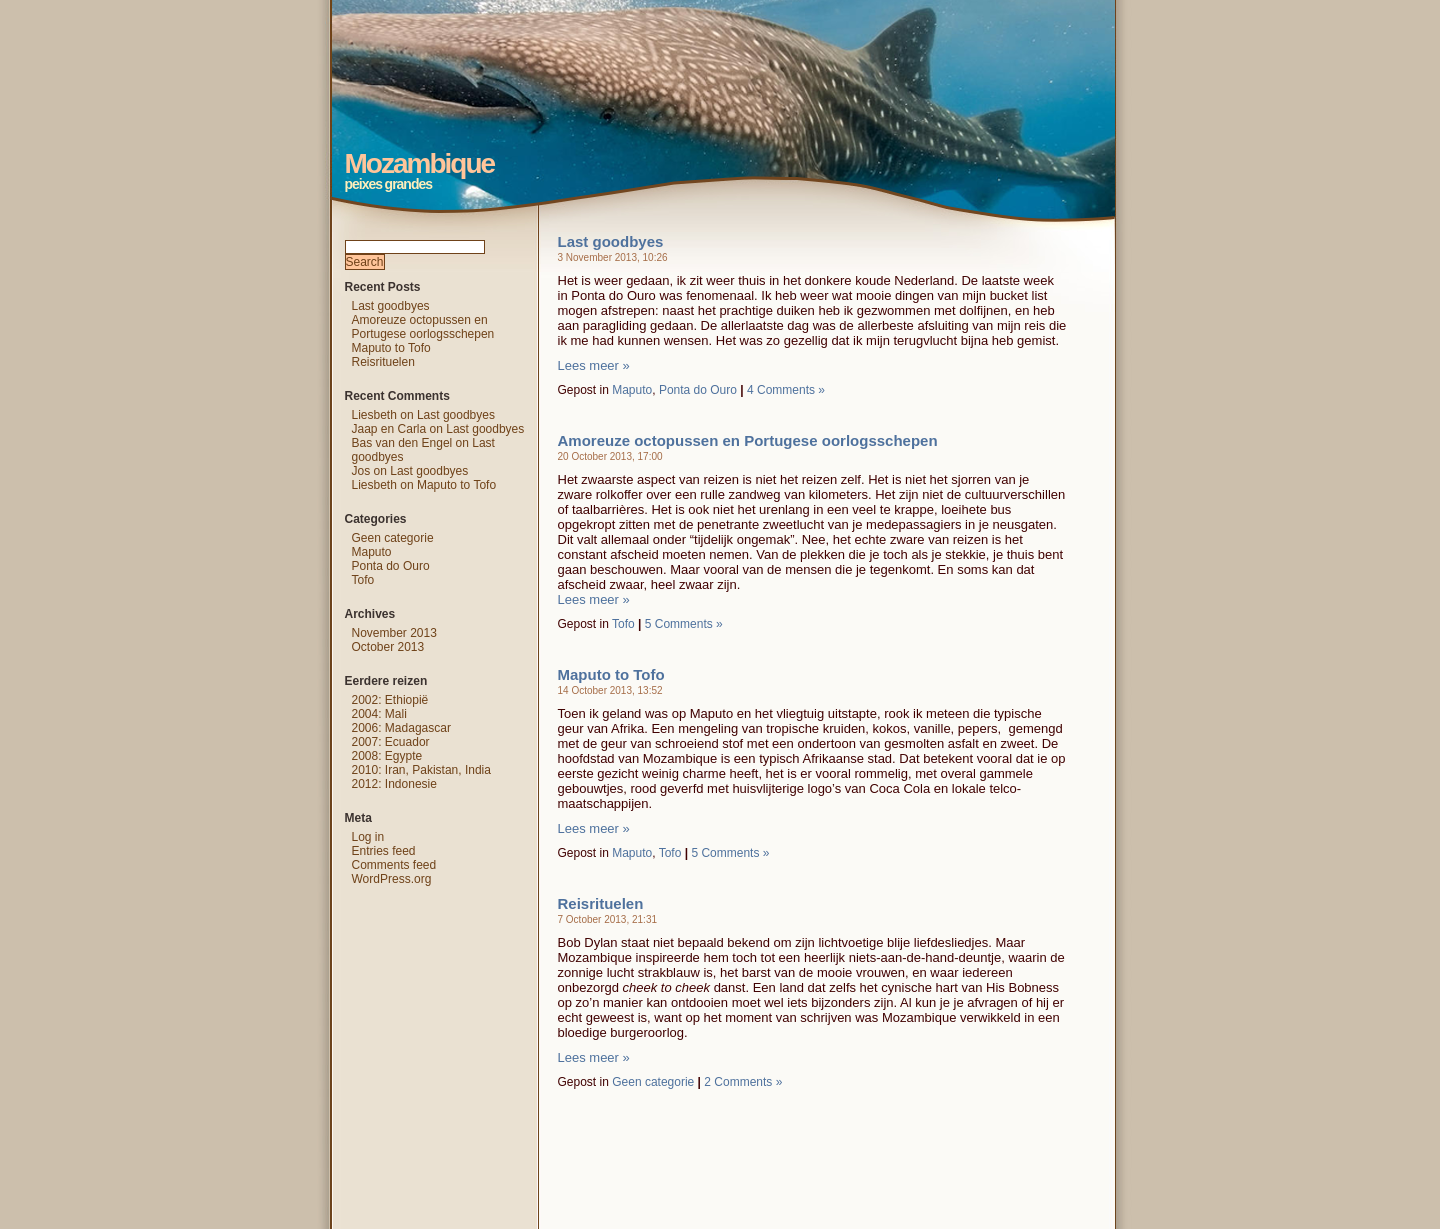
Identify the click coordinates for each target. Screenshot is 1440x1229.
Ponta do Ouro (698, 390)
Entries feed (384, 851)
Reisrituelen (601, 903)
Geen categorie (653, 1082)
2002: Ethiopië (390, 700)
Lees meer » (594, 365)
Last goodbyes (611, 241)
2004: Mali (379, 714)
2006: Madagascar (401, 728)
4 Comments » (786, 390)
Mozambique (311, 15)
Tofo (623, 624)
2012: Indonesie (394, 784)
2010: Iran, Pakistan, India (421, 770)
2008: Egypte (387, 756)
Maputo (632, 390)
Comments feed (394, 865)
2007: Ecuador (391, 742)
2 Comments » (743, 1082)
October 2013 (388, 647)
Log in (368, 837)
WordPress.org (392, 879)
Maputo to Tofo (611, 674)
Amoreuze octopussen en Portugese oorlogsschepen (748, 440)
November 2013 (394, 633)
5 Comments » (684, 624)
